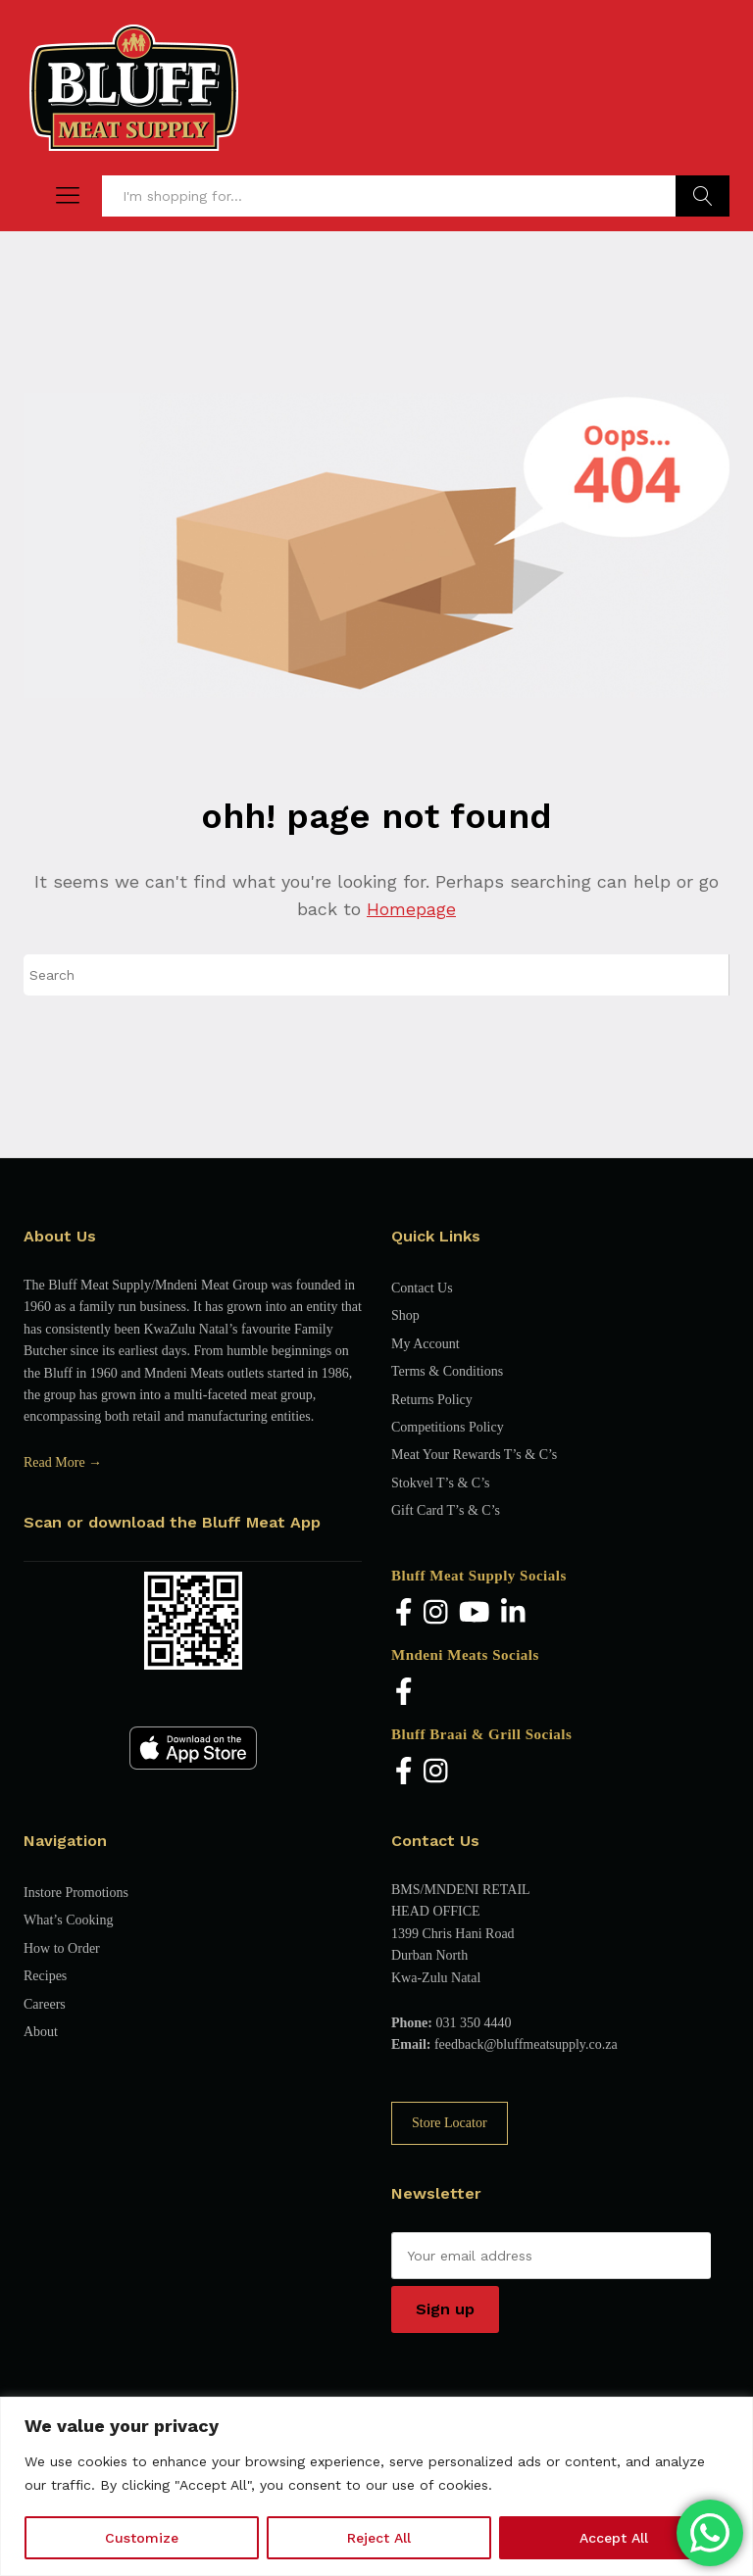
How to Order (62, 1948)
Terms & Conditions (447, 1371)
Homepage (411, 909)
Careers (45, 2004)
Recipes (45, 1975)
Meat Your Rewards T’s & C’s (474, 1454)
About (41, 2031)
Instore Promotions (76, 1892)
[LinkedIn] (513, 1613)
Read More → (63, 1462)
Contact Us (422, 1288)
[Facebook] (404, 1613)
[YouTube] (474, 1613)
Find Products (702, 196)
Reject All (379, 2538)
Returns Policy (432, 1399)
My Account (425, 1344)
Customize (141, 2538)
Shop (405, 1315)
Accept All (613, 2538)
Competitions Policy (447, 1427)
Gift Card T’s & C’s (445, 1510)
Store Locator (449, 2122)
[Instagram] (436, 1613)
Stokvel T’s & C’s (440, 1483)
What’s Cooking (68, 1920)
